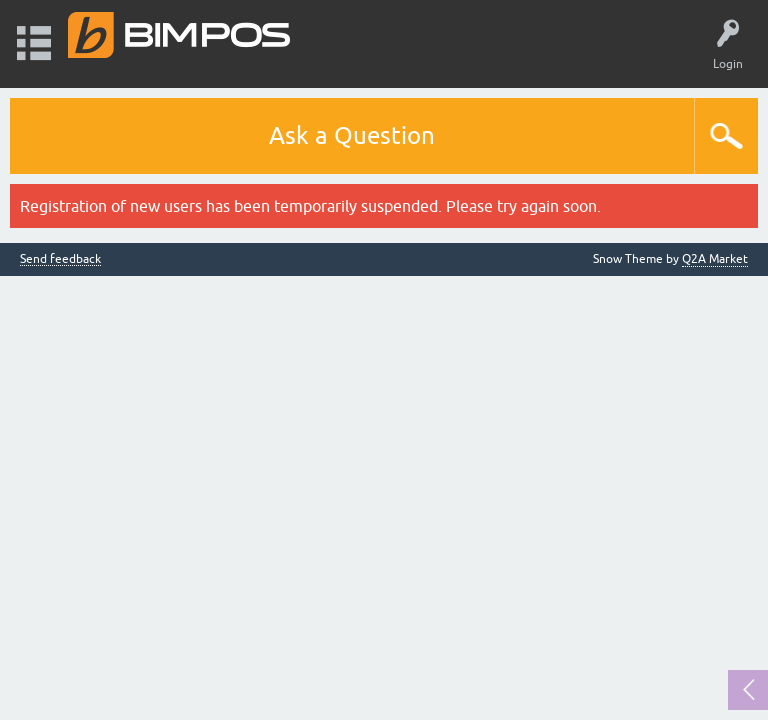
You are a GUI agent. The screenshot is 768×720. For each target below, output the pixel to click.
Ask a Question (352, 135)
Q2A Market (715, 259)
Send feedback (60, 259)
